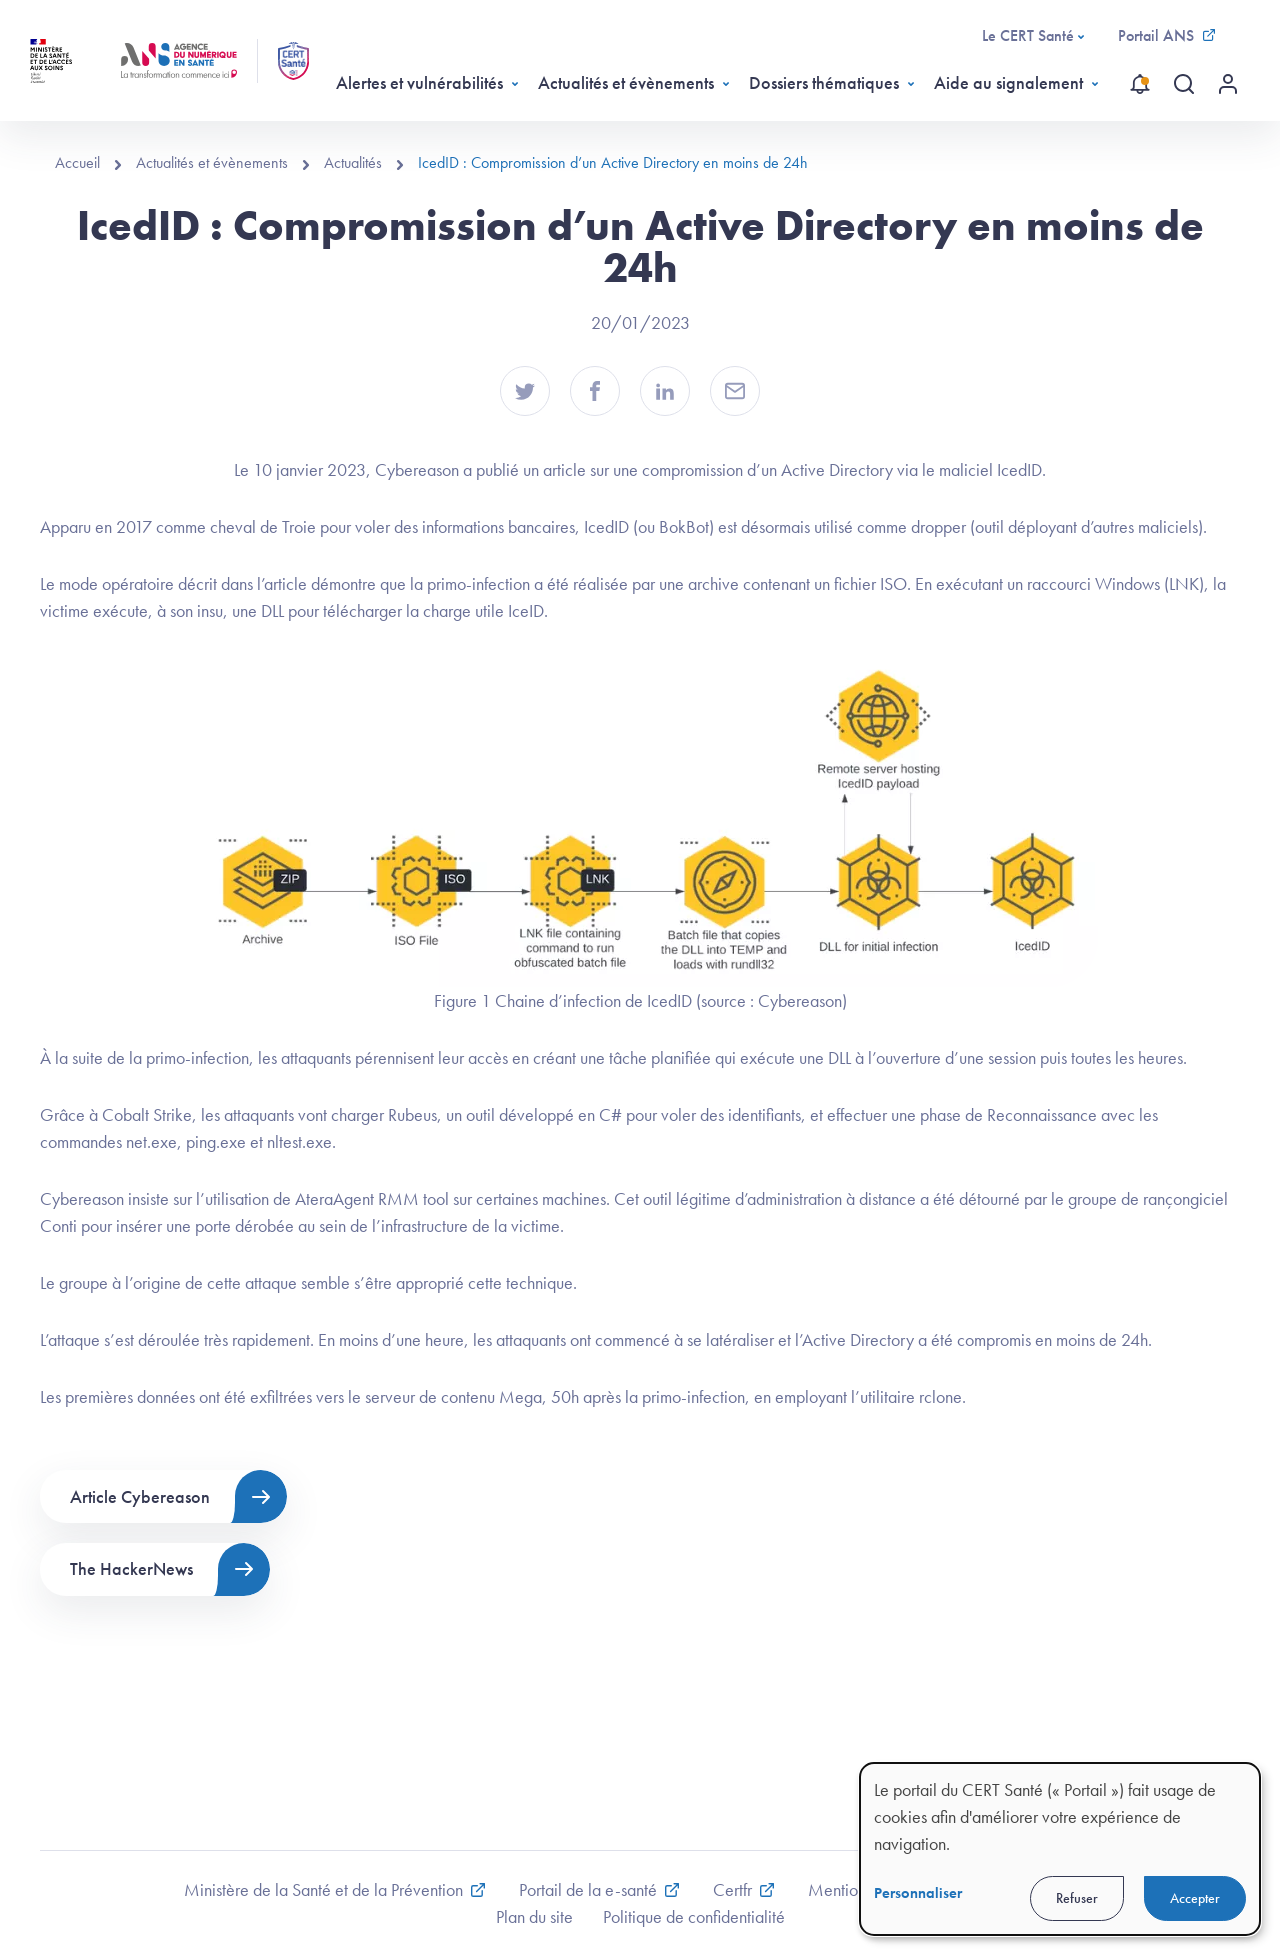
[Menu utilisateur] (1228, 84)
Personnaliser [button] (918, 1893)
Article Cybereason (140, 1496)
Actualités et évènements (626, 82)
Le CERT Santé (1028, 35)
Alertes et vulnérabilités (419, 82)
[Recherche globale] (1184, 84)
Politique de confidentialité (694, 1916)
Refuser (1077, 1898)
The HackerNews (131, 1568)
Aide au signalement (1008, 82)
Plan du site (534, 1916)
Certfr (732, 1889)
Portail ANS (1156, 35)
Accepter (1195, 1898)
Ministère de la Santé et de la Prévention (323, 1889)
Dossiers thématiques (824, 82)
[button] (525, 391)
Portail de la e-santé (588, 1889)
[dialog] (1060, 1849)
